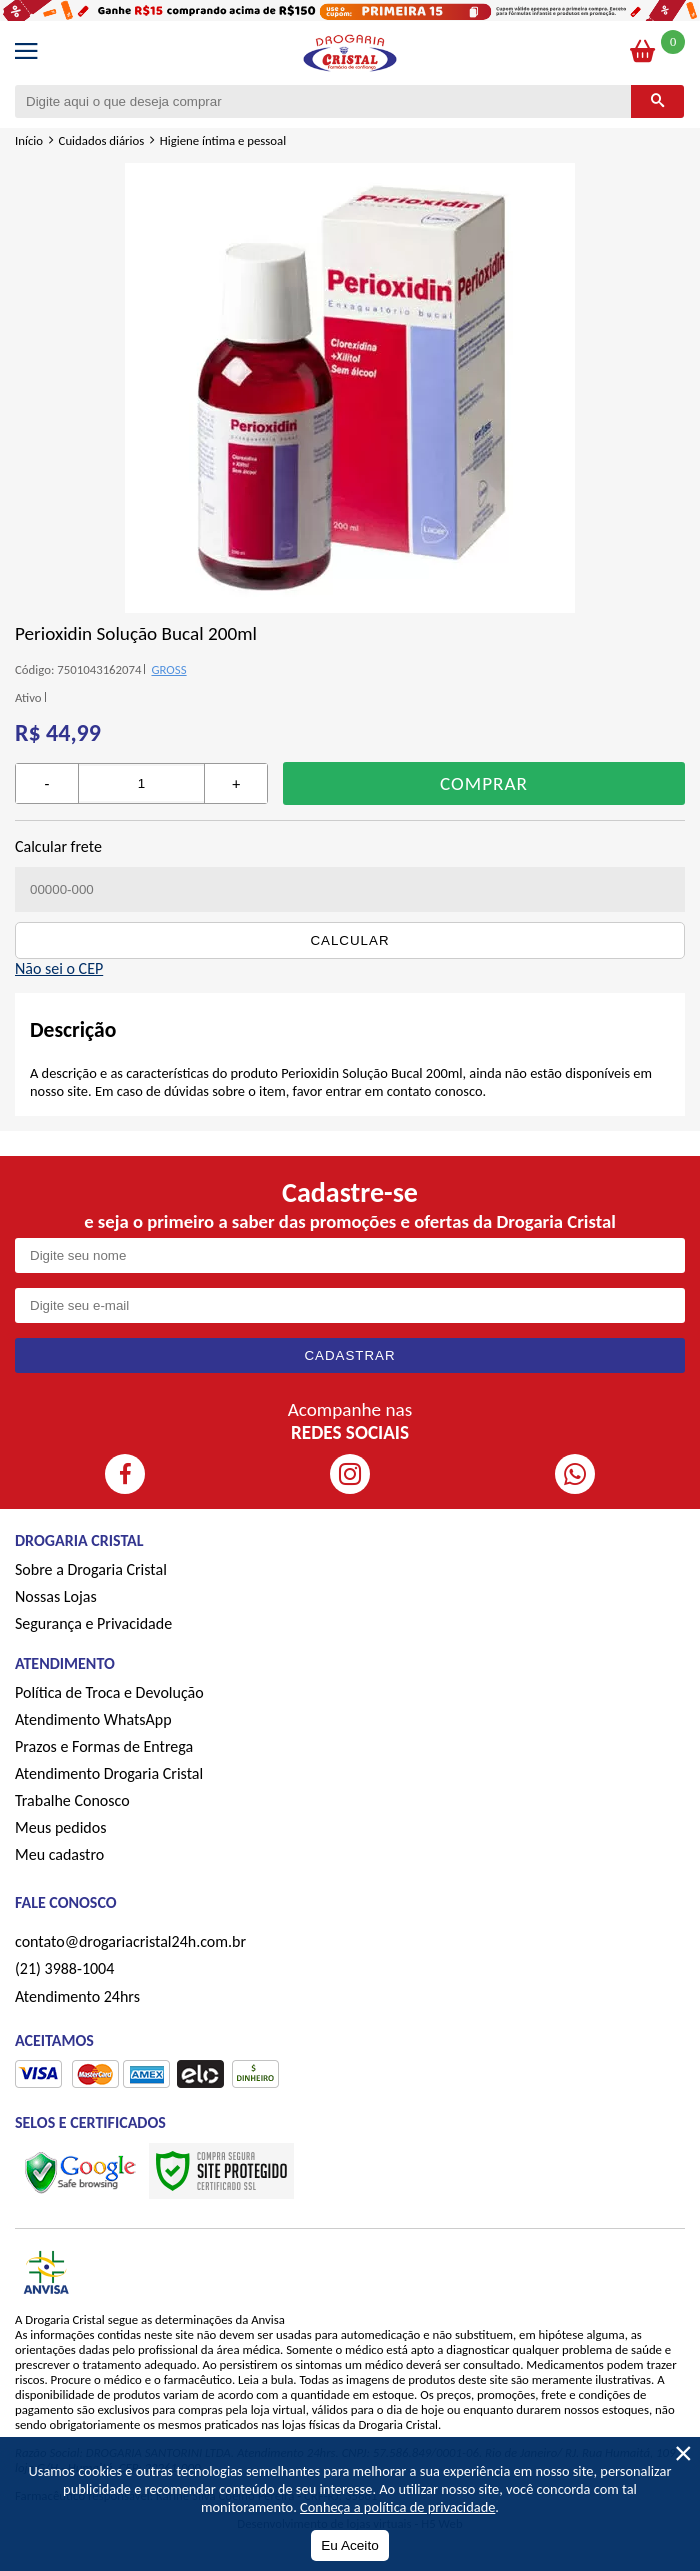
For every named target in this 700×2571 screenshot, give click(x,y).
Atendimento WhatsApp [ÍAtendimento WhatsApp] (93, 1719)
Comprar (484, 783)
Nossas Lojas (56, 1596)
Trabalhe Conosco (72, 1800)
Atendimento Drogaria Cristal (109, 1773)
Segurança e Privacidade (93, 1623)
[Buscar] (657, 101)
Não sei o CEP (59, 968)
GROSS (168, 669)
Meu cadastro (59, 1854)
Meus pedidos (60, 1827)
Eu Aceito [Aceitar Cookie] (349, 2545)
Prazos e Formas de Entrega (104, 1746)
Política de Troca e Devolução (109, 1692)
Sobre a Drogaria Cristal (91, 1569)
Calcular (349, 940)
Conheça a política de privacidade (397, 2507)
